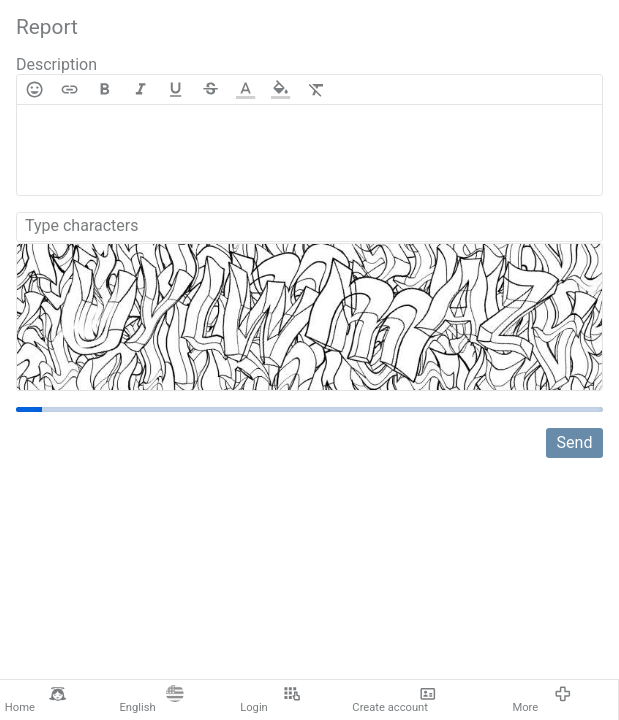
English (151, 700)
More (541, 700)
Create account (394, 700)
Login (270, 700)
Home (35, 700)
